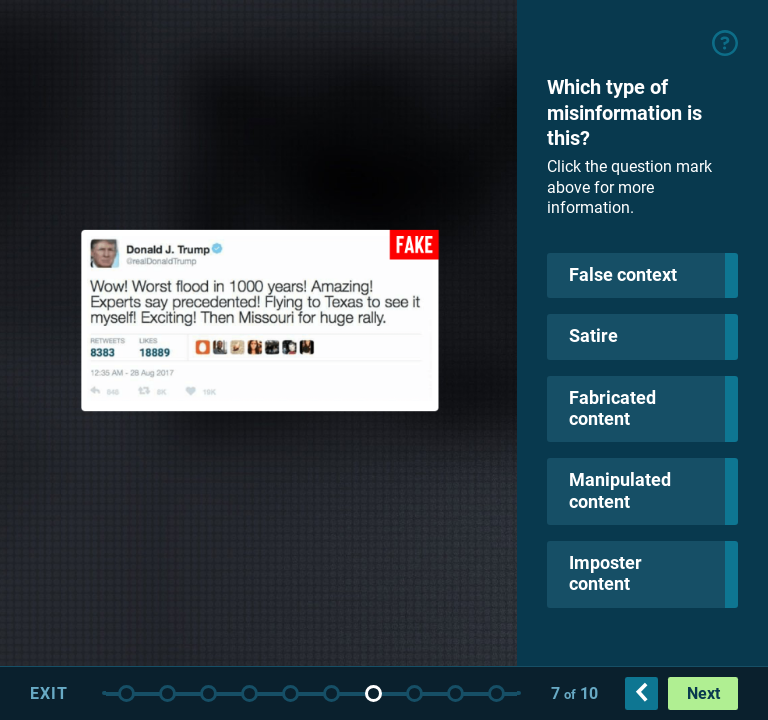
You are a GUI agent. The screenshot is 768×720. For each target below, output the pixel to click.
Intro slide (167, 693)
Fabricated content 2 (496, 693)
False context (414, 693)
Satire (249, 693)
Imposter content (373, 693)
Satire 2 (455, 693)
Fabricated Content (290, 693)
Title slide (126, 693)
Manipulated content (331, 693)
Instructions (208, 693)
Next (703, 693)
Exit (49, 693)
